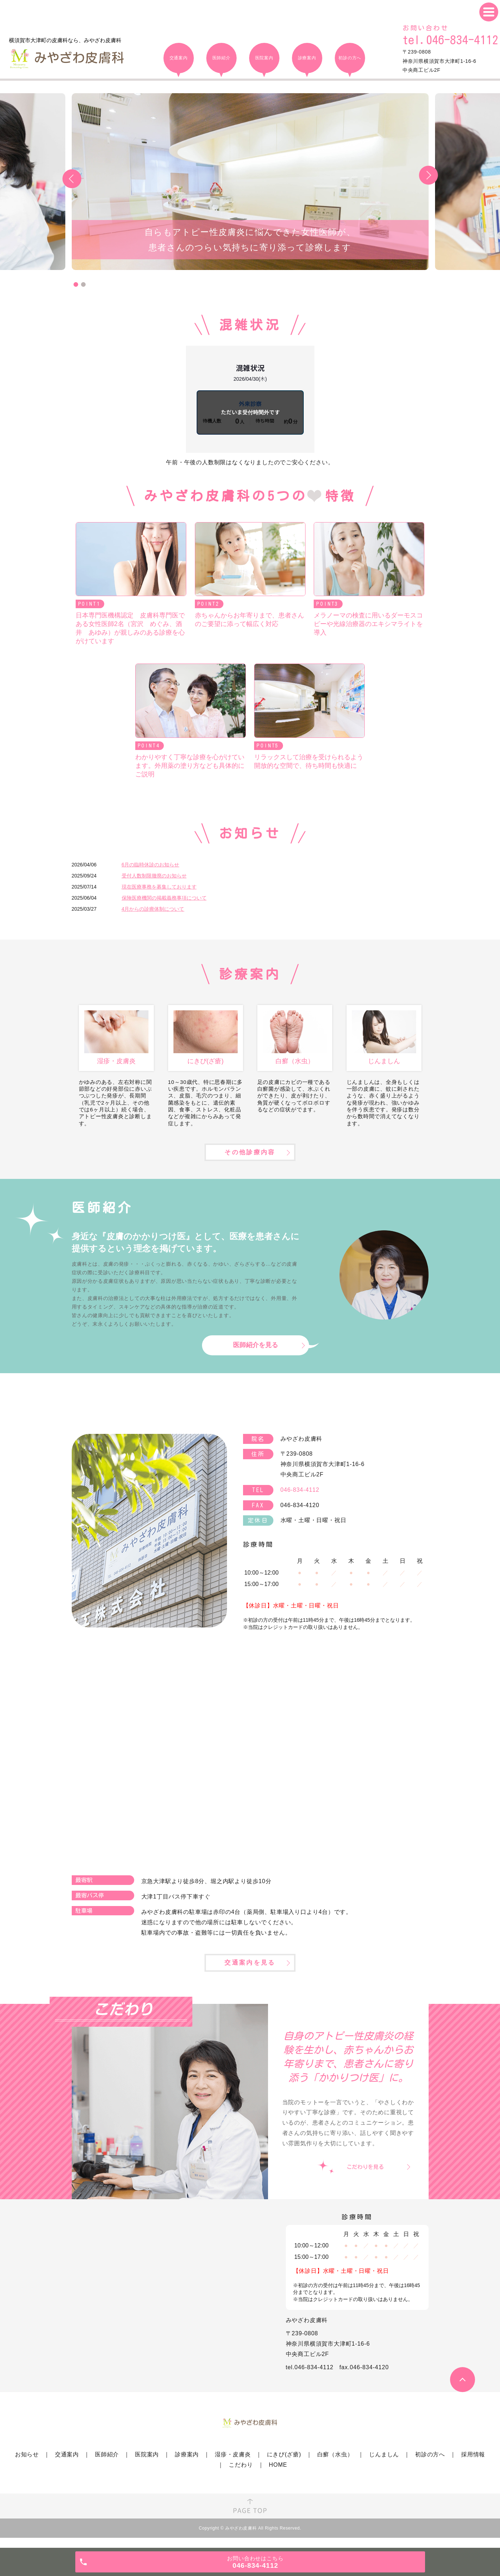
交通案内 (67, 2465)
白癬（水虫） (335, 2465)
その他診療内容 (250, 1157)
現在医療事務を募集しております (159, 887)
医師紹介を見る (255, 1351)
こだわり (241, 2475)
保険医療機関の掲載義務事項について (164, 898)
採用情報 (473, 2465)
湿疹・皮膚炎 (233, 2465)
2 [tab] (83, 284)
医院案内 (147, 2465)
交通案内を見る (250, 1972)
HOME (278, 2475)
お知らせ (27, 2465)
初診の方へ (430, 2465)
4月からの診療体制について (153, 909)
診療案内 (187, 2465)
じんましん (384, 2465)
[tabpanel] (250, 181)
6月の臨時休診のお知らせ (151, 864)
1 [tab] (76, 284)
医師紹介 (107, 2465)
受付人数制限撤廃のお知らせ (154, 876)
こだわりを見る (365, 2177)
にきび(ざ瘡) (284, 2465)
